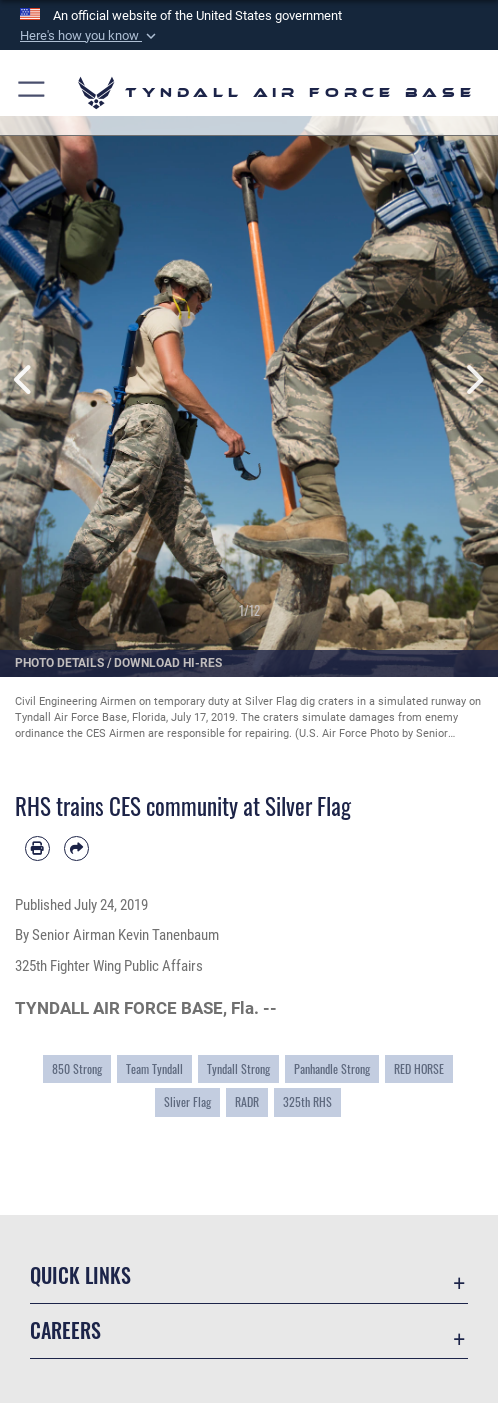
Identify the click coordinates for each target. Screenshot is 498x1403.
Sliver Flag (187, 1101)
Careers (65, 1330)
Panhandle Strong (332, 1068)
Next (473, 379)
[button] (90, 36)
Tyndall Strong (238, 1068)
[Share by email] (76, 848)
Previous (25, 379)
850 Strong (77, 1068)
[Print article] (37, 848)
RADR (247, 1101)
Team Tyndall (154, 1068)
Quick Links (80, 1275)
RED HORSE (419, 1068)
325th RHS (307, 1101)
